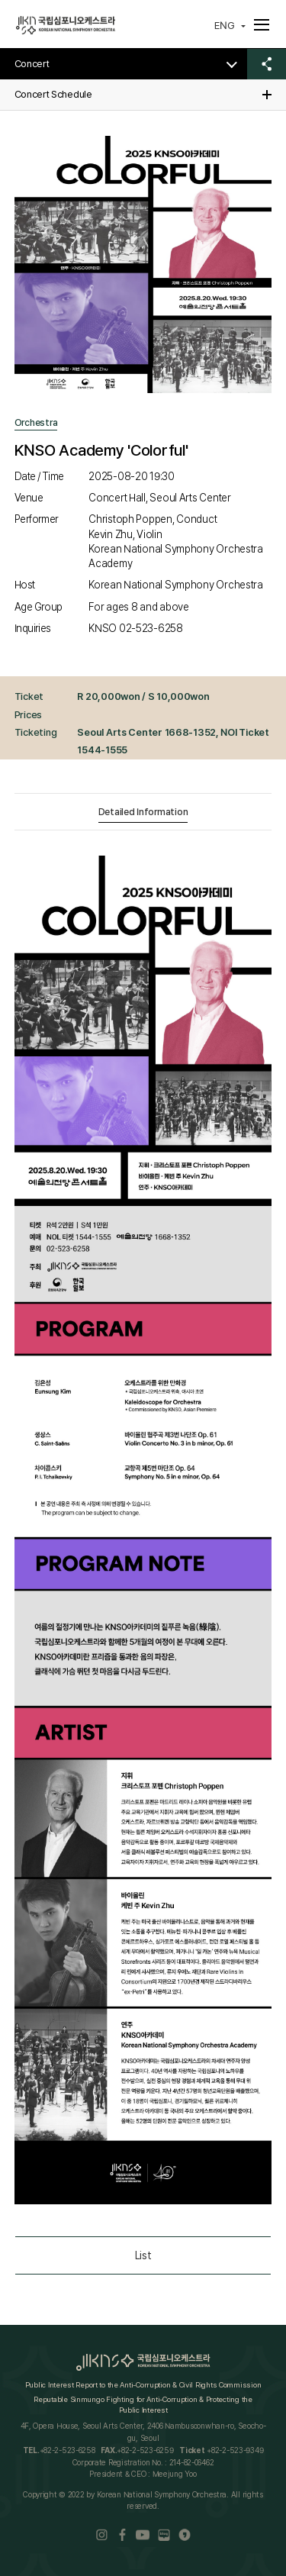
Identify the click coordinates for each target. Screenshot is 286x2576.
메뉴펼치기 (258, 24)
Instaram (101, 2535)
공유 (266, 64)
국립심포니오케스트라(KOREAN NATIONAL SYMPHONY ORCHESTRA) (65, 25)
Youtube (143, 2535)
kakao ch (184, 2535)
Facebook (122, 2535)
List (143, 2255)
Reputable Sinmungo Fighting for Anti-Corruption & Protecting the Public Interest (143, 2404)
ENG (224, 25)
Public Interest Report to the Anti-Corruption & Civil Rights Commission (143, 2384)
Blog (164, 2535)
